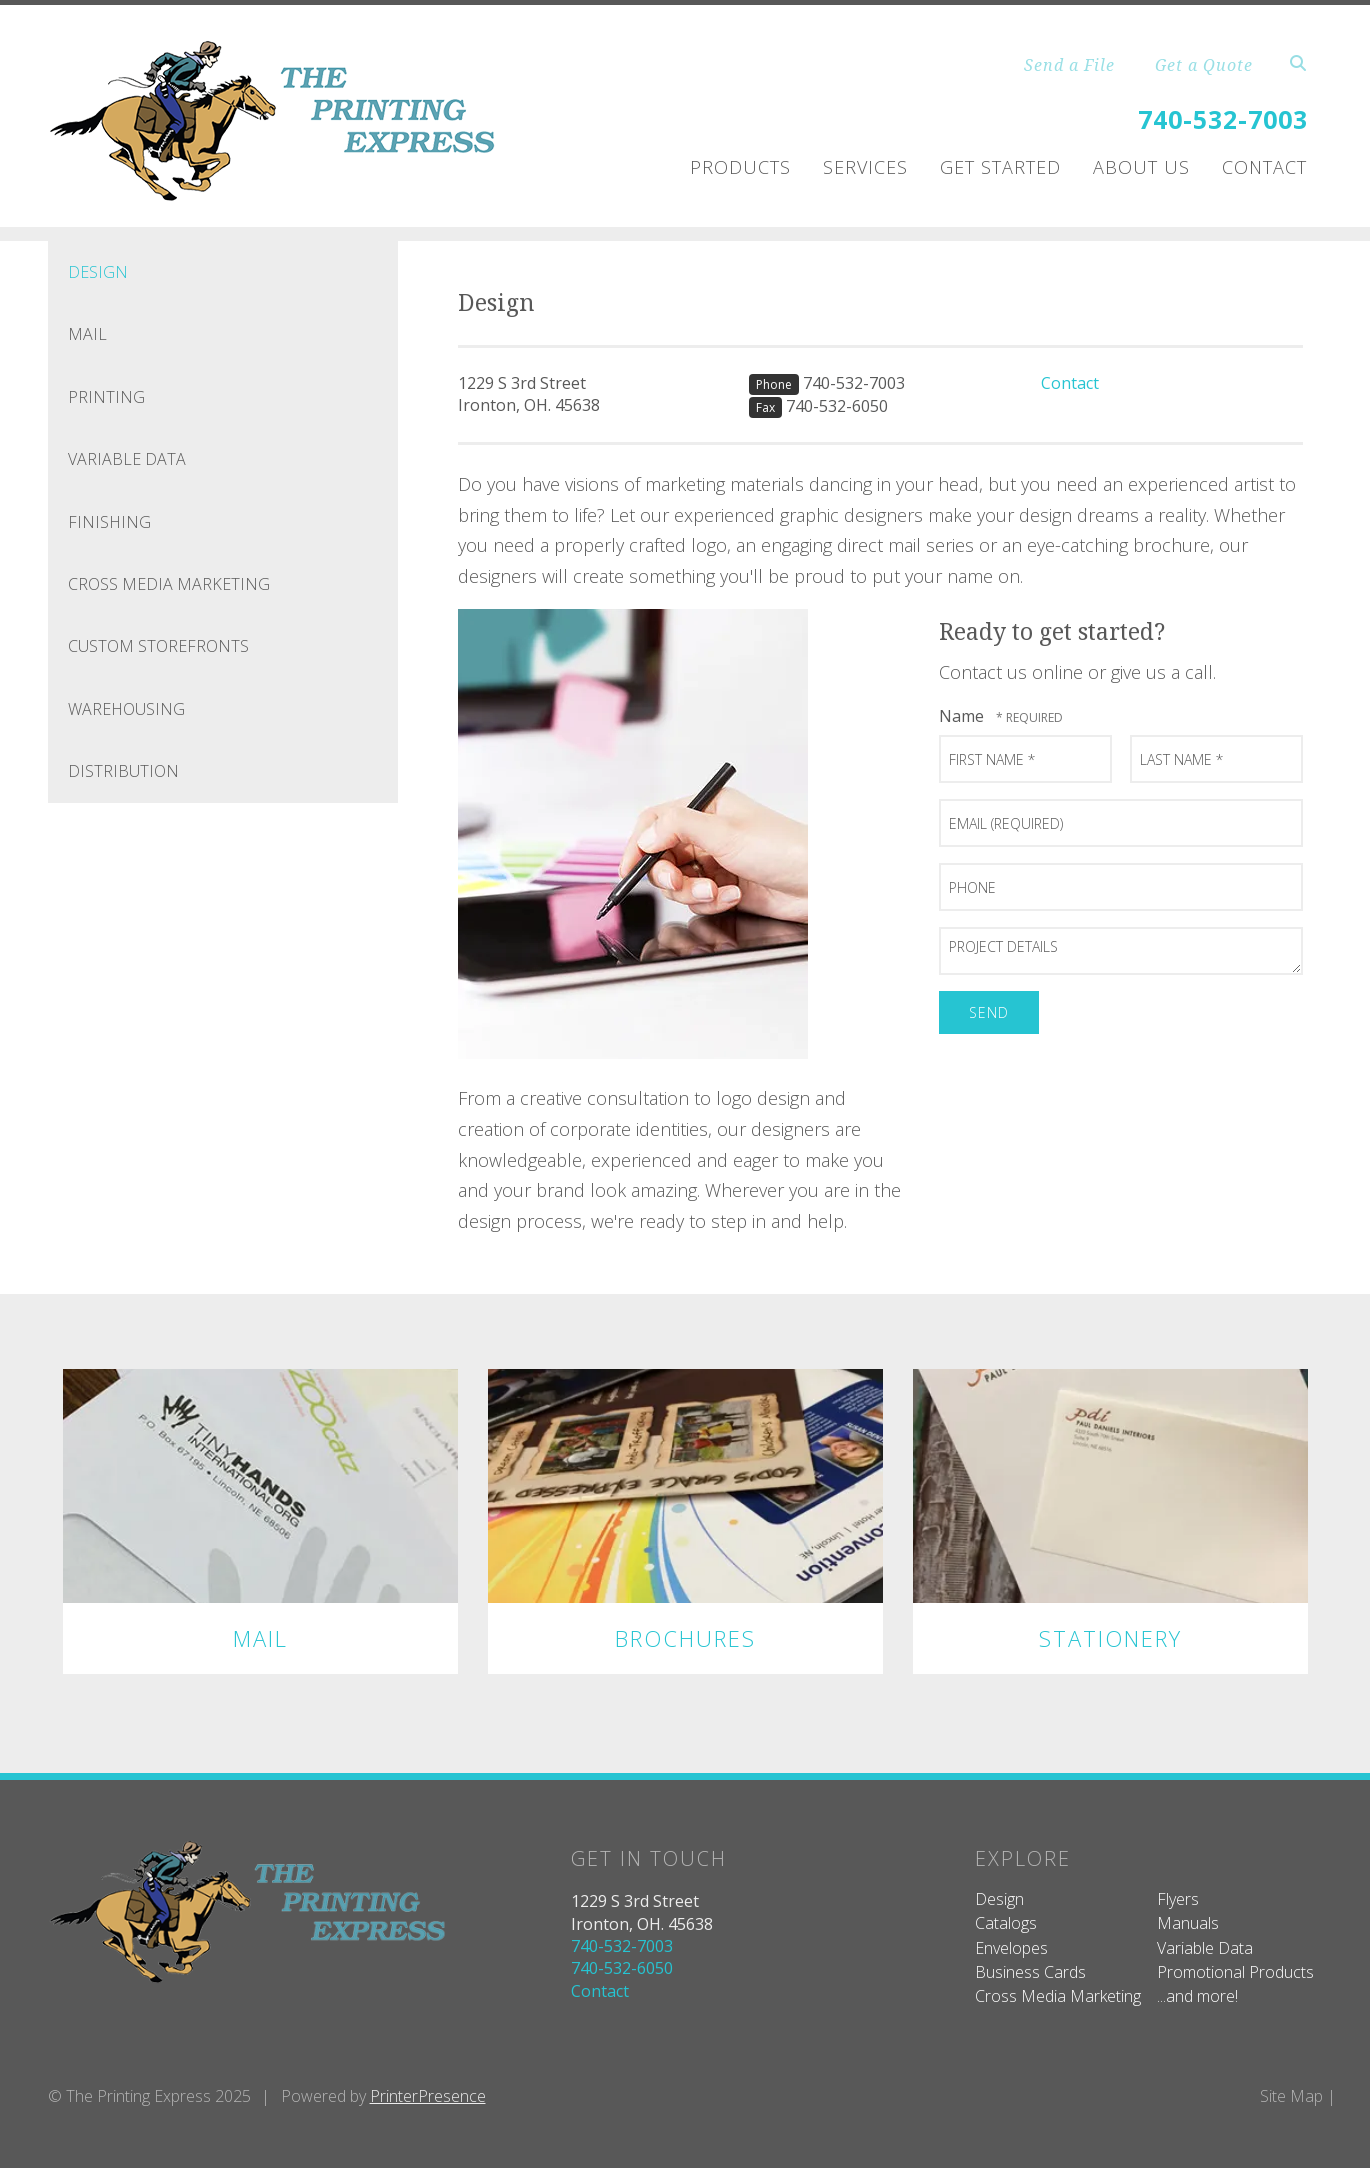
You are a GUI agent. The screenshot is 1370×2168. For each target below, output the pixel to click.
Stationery (1110, 1638)
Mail (87, 334)
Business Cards (1030, 1972)
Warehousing (126, 709)
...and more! (1197, 1996)
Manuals (1188, 1923)
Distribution (123, 771)
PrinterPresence (428, 2096)
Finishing (109, 522)
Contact (1264, 167)
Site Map (1291, 2096)
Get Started (1000, 167)
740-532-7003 (1223, 119)
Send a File (1069, 65)
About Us (1141, 167)
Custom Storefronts (158, 646)
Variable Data (127, 459)
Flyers (1178, 1899)
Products (740, 167)
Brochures (685, 1638)
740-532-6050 (837, 406)
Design (98, 272)
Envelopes (1011, 1948)
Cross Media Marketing (169, 584)
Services (865, 167)
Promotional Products (1235, 1972)
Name (963, 716)
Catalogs (1006, 1923)
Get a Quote (1204, 65)
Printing (106, 397)
